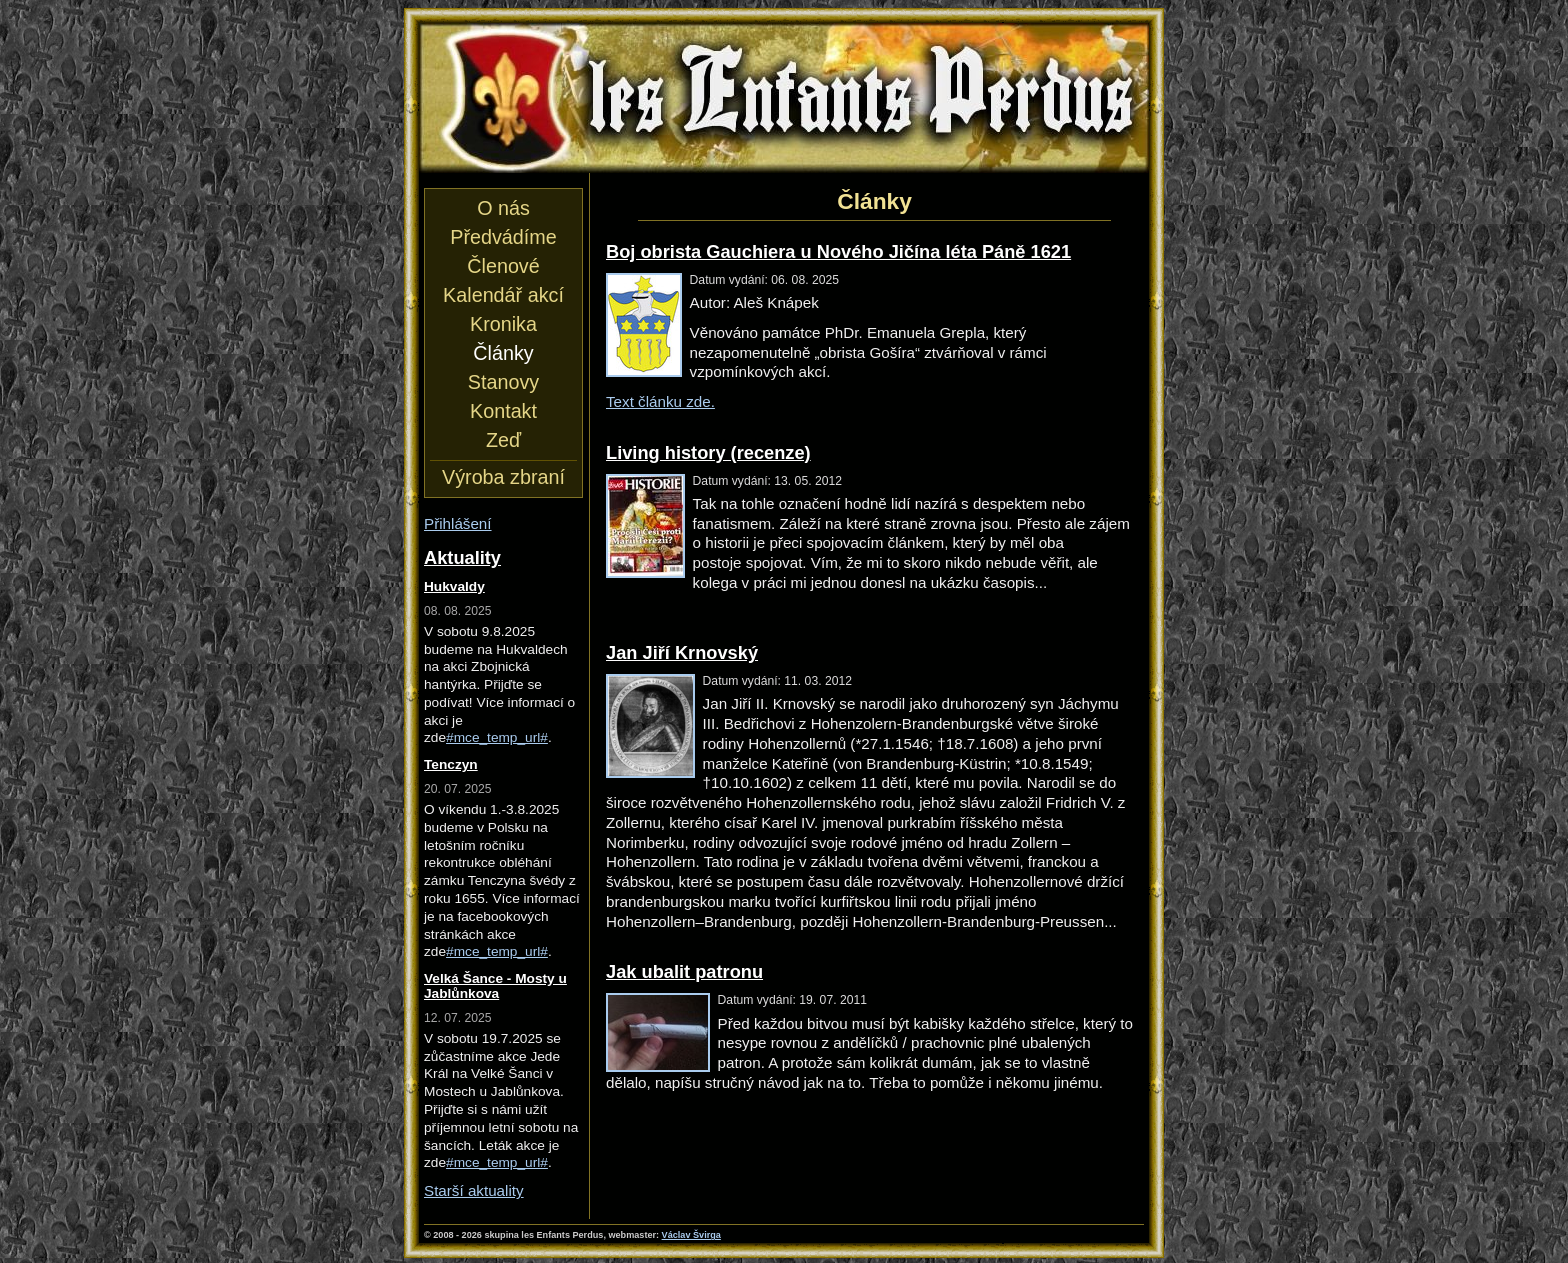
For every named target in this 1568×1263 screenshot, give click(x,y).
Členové (503, 266)
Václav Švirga (691, 1235)
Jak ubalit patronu (684, 971)
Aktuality (462, 557)
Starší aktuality (474, 1190)
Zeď (503, 440)
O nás (503, 208)
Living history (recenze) (708, 452)
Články (503, 353)
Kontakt (503, 411)
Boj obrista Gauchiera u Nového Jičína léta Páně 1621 (838, 251)
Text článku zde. (660, 401)
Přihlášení (458, 523)
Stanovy (503, 382)
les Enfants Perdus (784, 98)
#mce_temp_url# (497, 737)
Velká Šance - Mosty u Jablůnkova (495, 986)
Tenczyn (451, 764)
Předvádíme (503, 237)
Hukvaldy (454, 586)
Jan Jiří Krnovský (682, 652)
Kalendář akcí (503, 295)
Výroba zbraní (503, 477)
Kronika (503, 324)
